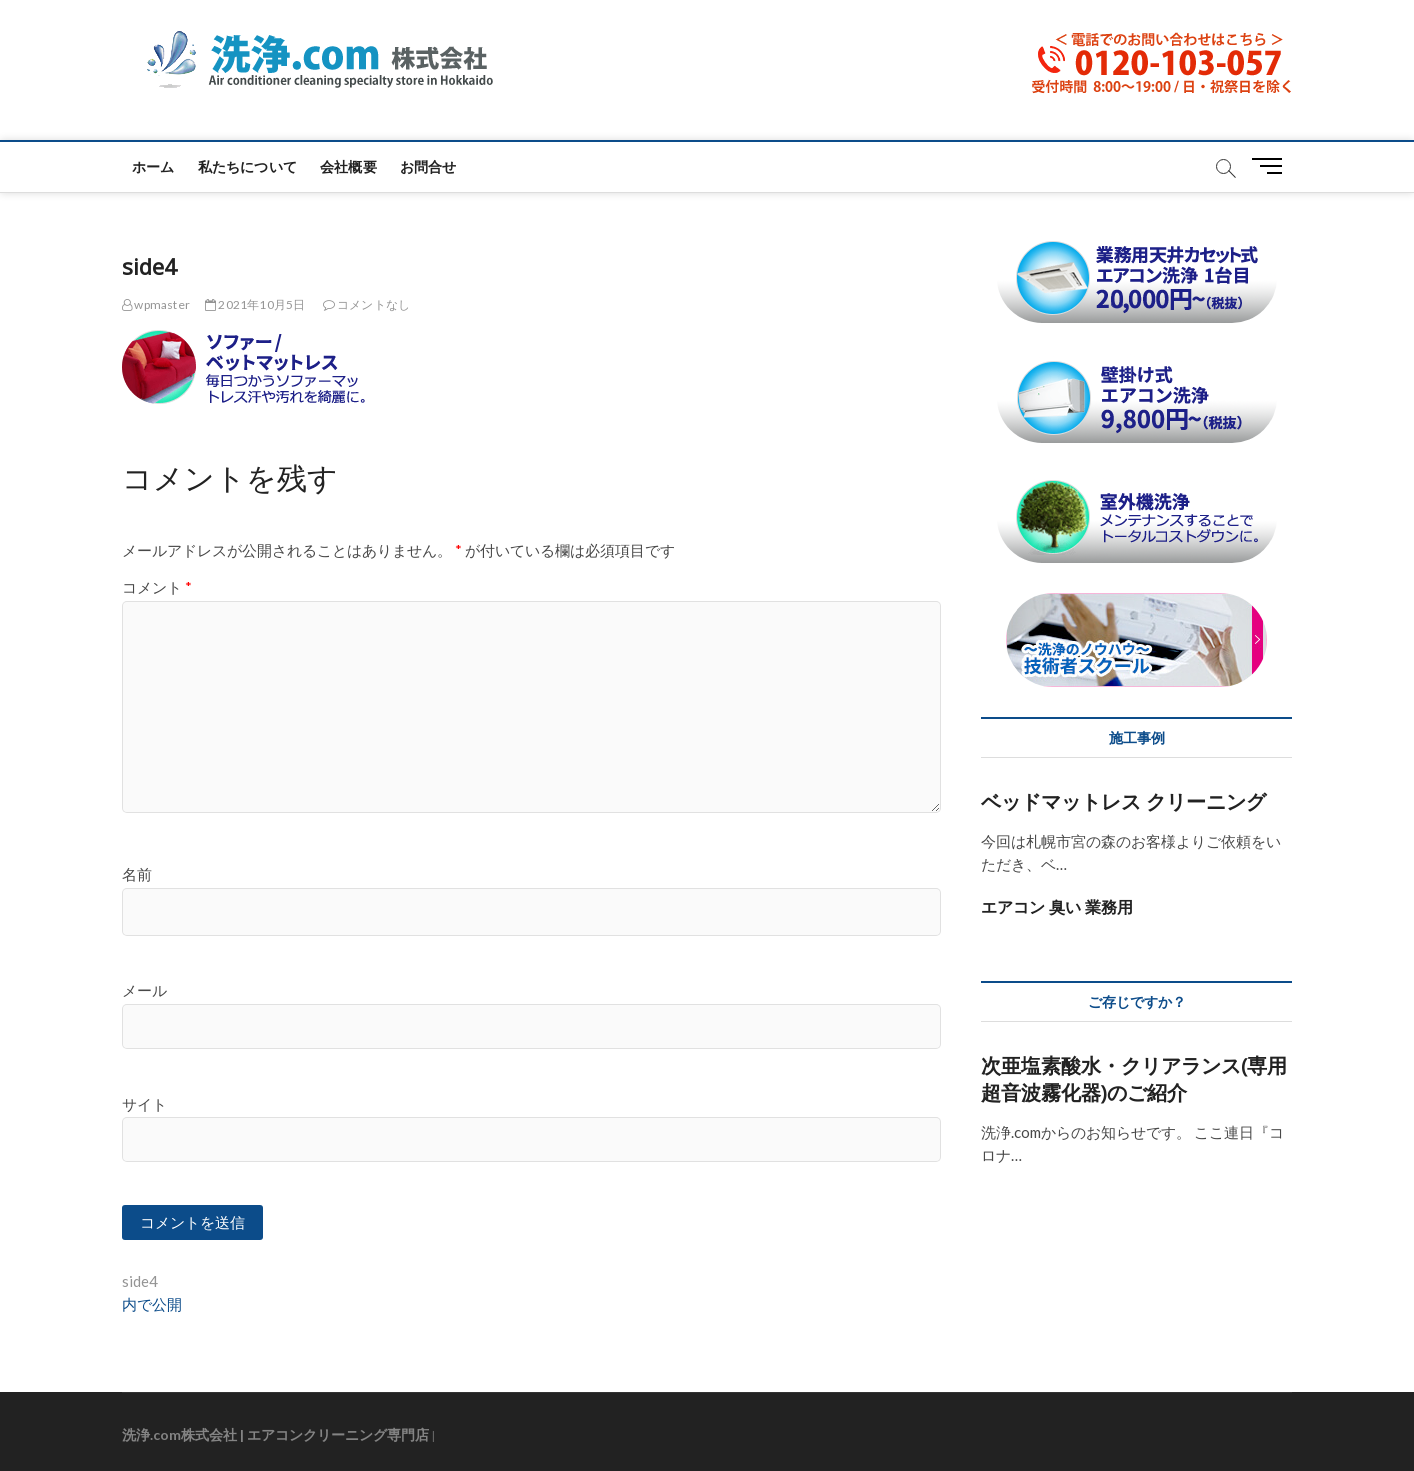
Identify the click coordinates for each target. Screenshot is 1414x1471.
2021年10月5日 (255, 304)
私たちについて (247, 166)
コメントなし (367, 304)
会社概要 (348, 166)
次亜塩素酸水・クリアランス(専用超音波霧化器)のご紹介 (1134, 1079)
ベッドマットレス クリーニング (1123, 801)
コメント (157, 587)
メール (144, 990)
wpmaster (156, 304)
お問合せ (428, 166)
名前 (137, 874)
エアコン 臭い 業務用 (1057, 907)
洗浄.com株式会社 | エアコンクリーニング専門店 (275, 1434)
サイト (144, 1104)
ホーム (153, 166)
